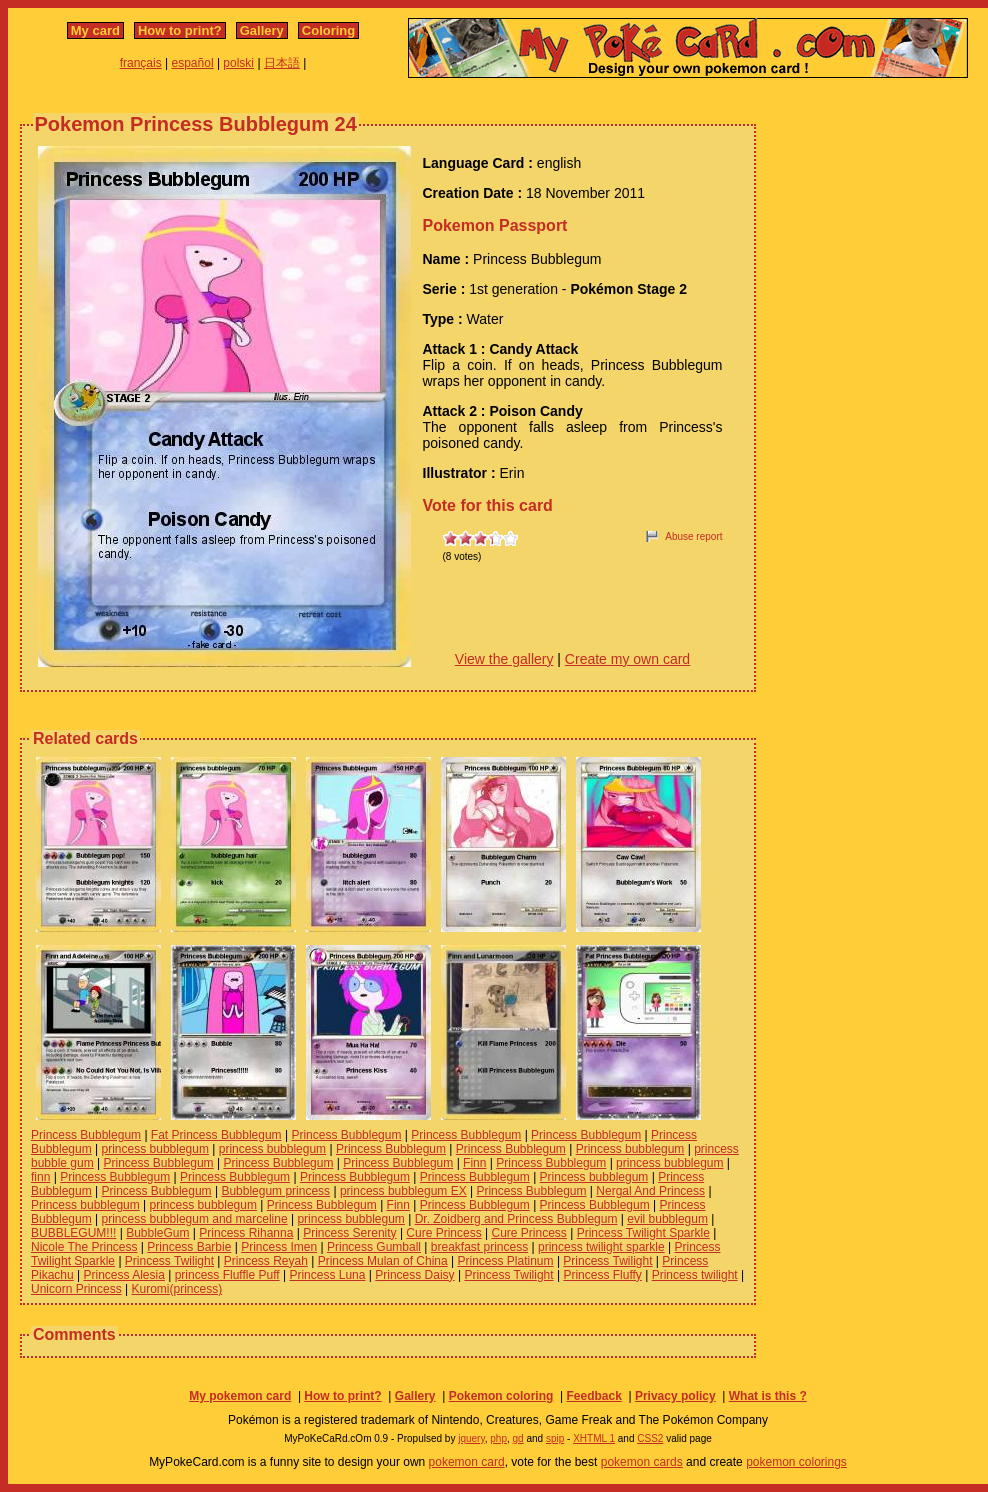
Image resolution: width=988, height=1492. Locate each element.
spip (555, 1438)
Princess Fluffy (602, 1275)
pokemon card (467, 1462)
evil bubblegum (667, 1219)
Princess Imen (279, 1247)
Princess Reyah (266, 1261)
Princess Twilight (169, 1261)
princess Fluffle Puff (227, 1275)
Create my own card (627, 659)
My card (95, 30)
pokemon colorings (796, 1462)
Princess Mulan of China (383, 1261)
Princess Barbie (189, 1247)
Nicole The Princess (84, 1247)
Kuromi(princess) (177, 1289)
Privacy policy (675, 1396)
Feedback (593, 1396)
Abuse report (693, 536)
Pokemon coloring (501, 1396)
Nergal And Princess (650, 1191)
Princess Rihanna (246, 1233)
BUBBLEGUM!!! (73, 1233)
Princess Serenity (349, 1233)
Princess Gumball (374, 1247)
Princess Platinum (506, 1261)
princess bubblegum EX (403, 1191)
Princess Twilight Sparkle (643, 1233)
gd (518, 1438)
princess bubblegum (155, 1149)
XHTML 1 (594, 1438)
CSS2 (650, 1438)
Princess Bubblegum (86, 1135)
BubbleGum (157, 1233)
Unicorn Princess (76, 1289)
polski (238, 63)
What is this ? (768, 1396)
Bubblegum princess (275, 1191)
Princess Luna (327, 1275)
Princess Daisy (414, 1275)
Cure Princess (443, 1233)
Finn (474, 1163)
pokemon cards (642, 1462)
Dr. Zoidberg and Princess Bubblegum (516, 1219)
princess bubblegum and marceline (195, 1219)
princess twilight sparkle (601, 1247)
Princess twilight (695, 1275)
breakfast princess (479, 1247)
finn (40, 1177)
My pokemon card (240, 1396)
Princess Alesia (124, 1275)
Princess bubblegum (630, 1149)
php (498, 1438)
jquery (471, 1438)
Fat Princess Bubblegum (216, 1135)
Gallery (262, 30)
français (141, 63)
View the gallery (504, 659)
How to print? (180, 30)
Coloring (328, 30)
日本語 (282, 63)
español (193, 63)
